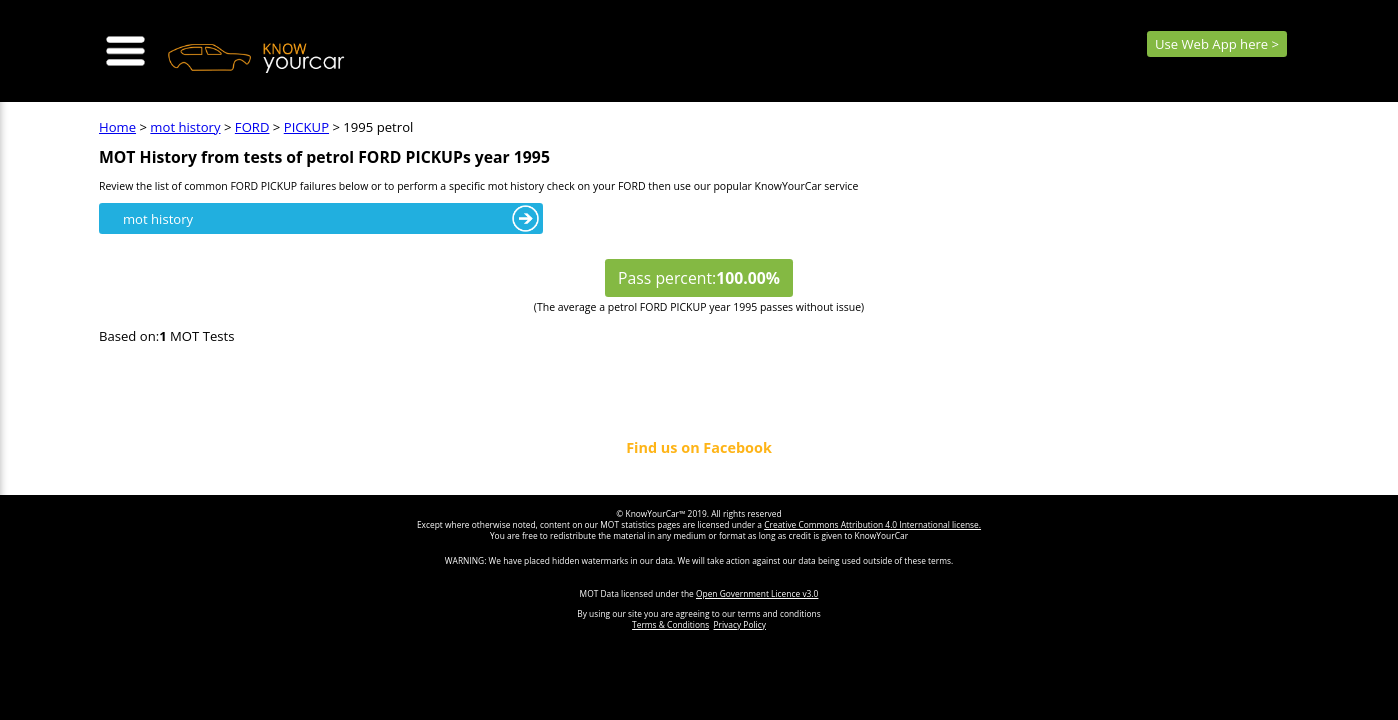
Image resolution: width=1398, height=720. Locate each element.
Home (117, 127)
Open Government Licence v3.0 (757, 593)
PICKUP (306, 127)
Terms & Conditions (670, 624)
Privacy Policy (740, 624)
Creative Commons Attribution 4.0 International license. (872, 524)
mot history (185, 127)
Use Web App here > (1217, 44)
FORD (252, 127)
